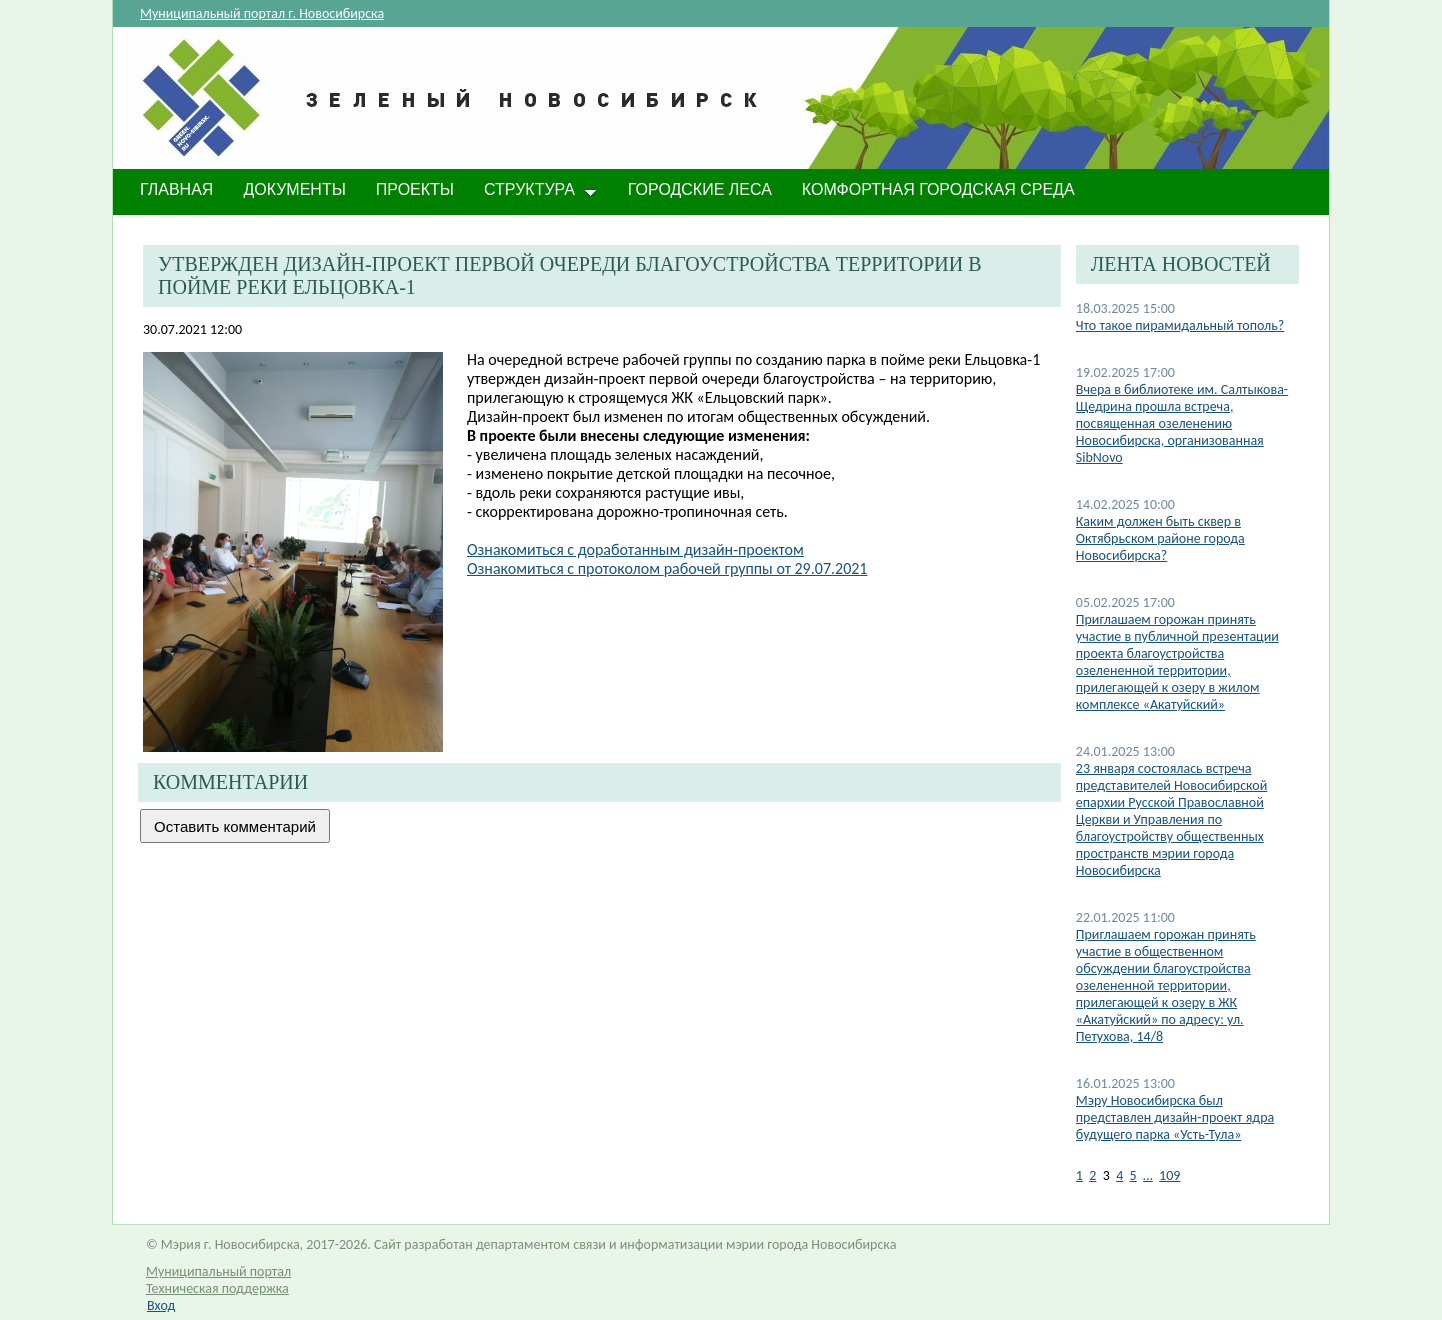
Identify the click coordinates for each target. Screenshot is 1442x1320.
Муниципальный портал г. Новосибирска (262, 13)
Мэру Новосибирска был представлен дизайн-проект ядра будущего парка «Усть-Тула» (1175, 1117)
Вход (161, 1305)
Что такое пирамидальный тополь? (1180, 325)
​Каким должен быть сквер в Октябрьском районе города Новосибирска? (1160, 538)
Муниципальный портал (218, 1271)
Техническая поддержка (217, 1288)
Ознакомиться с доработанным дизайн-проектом (635, 549)
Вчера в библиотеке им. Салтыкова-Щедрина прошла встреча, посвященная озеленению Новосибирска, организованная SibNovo (1182, 423)
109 (1169, 1175)
